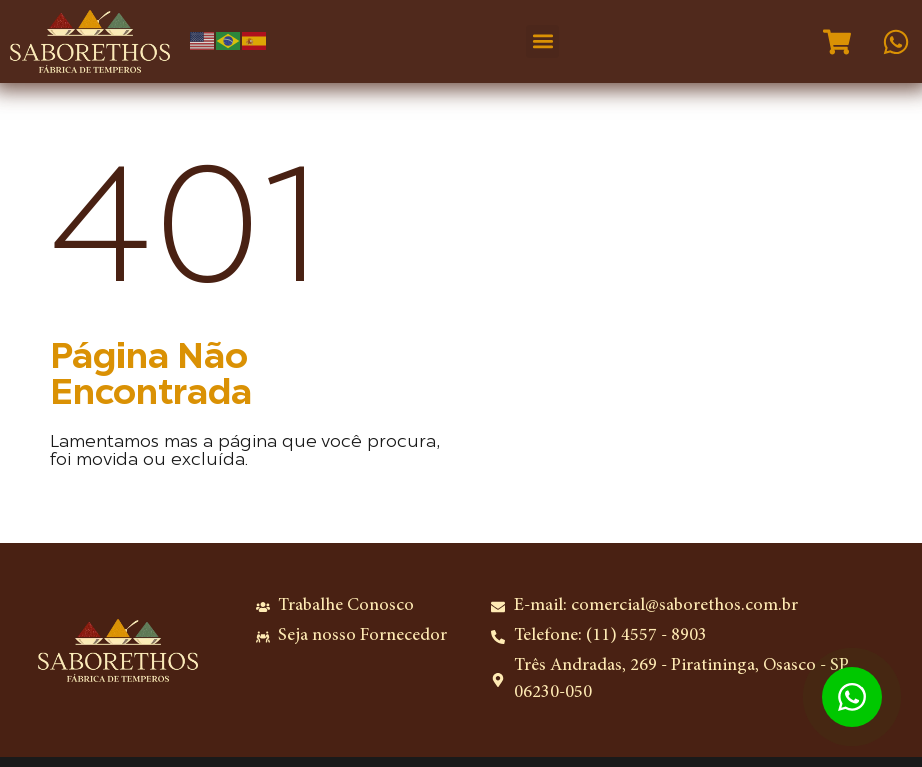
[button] (542, 41)
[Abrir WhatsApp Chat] (852, 697)
